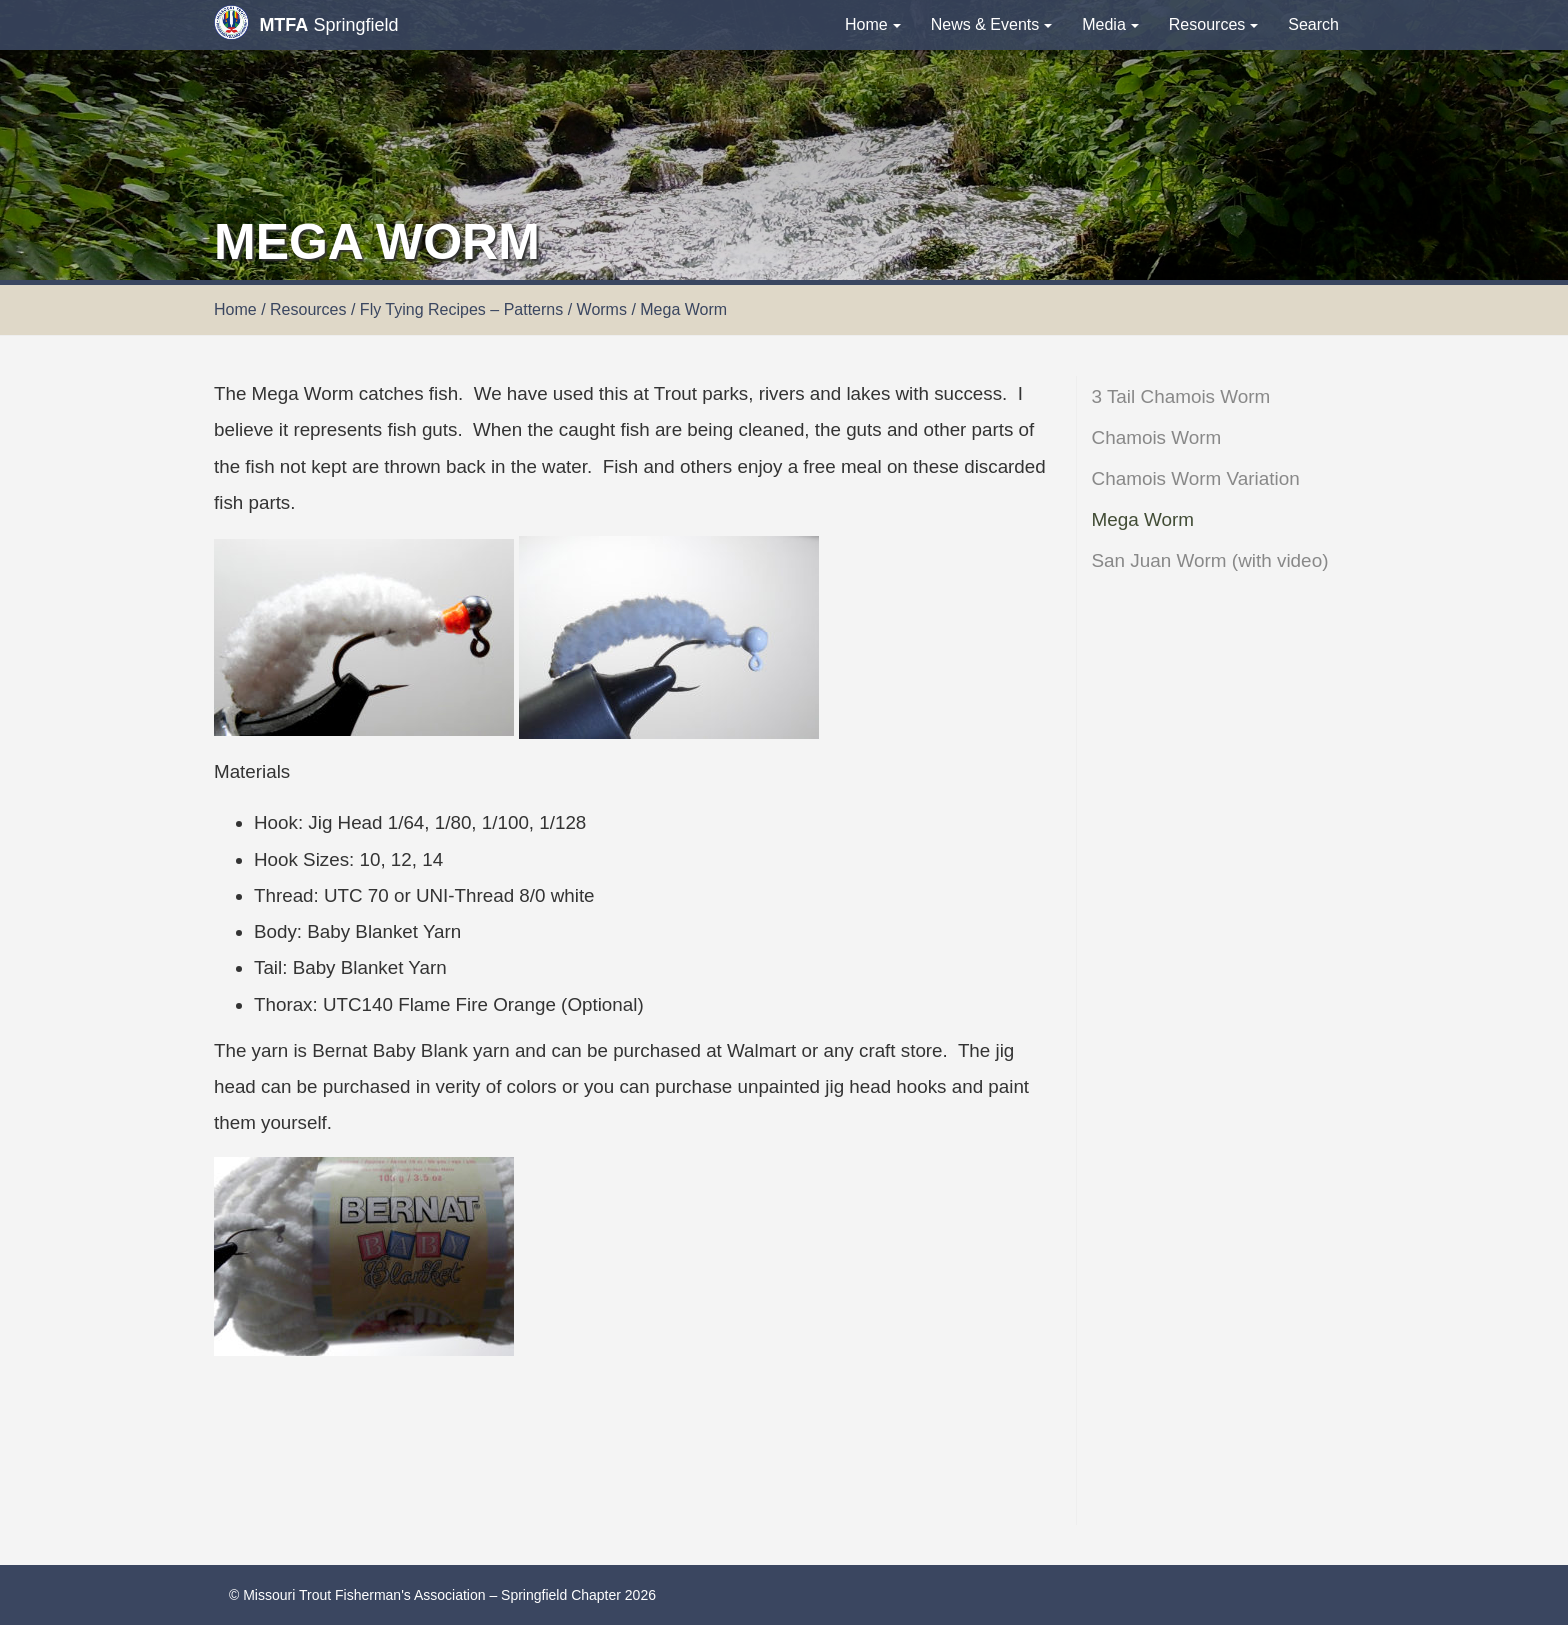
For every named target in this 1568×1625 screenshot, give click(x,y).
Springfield (306, 22)
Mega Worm (1143, 519)
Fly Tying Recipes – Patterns (461, 309)
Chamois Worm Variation (1196, 478)
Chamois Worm (1157, 437)
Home (873, 24)
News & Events (991, 24)
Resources (1213, 24)
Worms (602, 309)
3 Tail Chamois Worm (1181, 396)
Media (1110, 24)
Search (1313, 24)
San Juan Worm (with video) (1210, 560)
